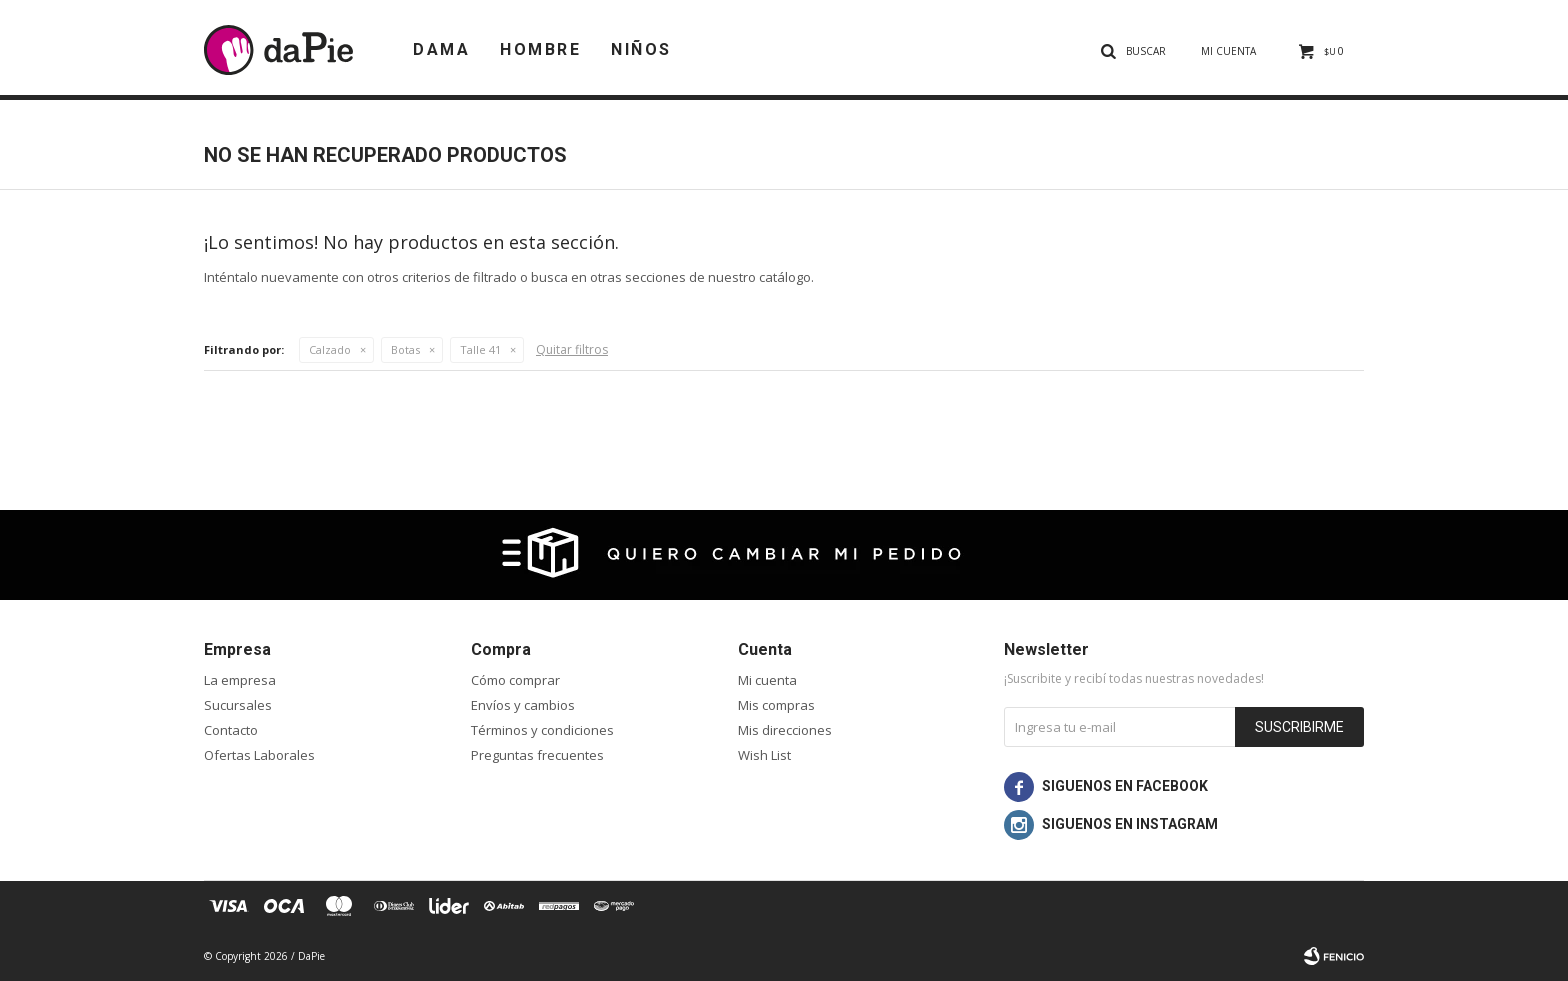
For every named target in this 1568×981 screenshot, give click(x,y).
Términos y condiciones (542, 730)
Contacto (231, 730)
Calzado (330, 349)
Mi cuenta (767, 680)
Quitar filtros (572, 349)
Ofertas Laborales (259, 755)
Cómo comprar (515, 680)
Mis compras (776, 705)
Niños (641, 49)
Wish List (764, 755)
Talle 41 (480, 349)
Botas (405, 349)
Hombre (540, 49)
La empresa (240, 680)
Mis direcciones (785, 730)
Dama (441, 49)
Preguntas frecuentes (537, 755)
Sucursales (238, 705)
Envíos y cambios (523, 705)
